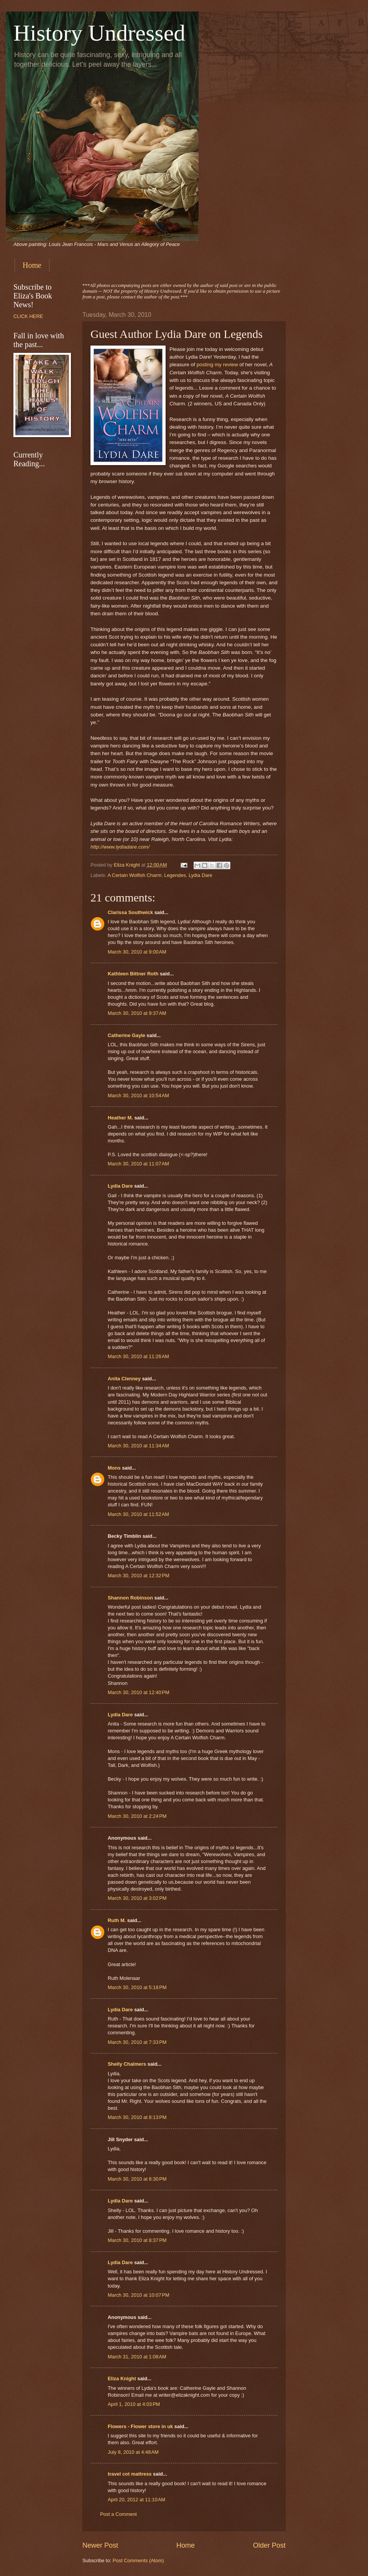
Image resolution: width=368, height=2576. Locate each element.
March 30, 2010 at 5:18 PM (137, 1987)
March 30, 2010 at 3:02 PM (137, 1898)
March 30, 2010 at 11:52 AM (138, 1514)
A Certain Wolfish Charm (134, 875)
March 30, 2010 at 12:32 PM (138, 1575)
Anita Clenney (124, 1378)
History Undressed (99, 33)
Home (32, 265)
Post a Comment (118, 2514)
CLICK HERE (28, 316)
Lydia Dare (200, 875)
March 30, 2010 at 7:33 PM (137, 2042)
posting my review (218, 364)
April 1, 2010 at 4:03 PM (134, 2404)
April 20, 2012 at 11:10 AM (136, 2499)
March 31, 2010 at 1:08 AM (137, 2357)
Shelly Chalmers (127, 2064)
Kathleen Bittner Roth (133, 974)
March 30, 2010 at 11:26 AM (138, 1356)
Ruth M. (117, 1920)
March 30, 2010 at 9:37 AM (137, 1013)
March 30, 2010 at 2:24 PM (137, 1816)
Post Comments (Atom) (138, 2560)
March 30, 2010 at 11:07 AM (138, 1164)
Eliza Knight (122, 2378)
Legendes (175, 875)
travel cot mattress (130, 2474)
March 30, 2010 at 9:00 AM (137, 952)
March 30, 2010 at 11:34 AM (138, 1446)
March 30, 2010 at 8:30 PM (137, 2179)
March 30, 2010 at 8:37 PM (137, 2240)
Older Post (269, 2545)
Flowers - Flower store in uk (140, 2426)
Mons (114, 1468)
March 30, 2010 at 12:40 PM (138, 1692)
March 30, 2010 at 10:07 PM (138, 2295)
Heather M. (120, 1118)
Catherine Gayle (126, 1035)
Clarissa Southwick (130, 912)
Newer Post (100, 2545)
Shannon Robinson (130, 1598)
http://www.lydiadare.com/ (120, 847)
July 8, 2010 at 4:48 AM (133, 2452)
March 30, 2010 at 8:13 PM (137, 2117)
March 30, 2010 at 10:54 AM (138, 1095)
